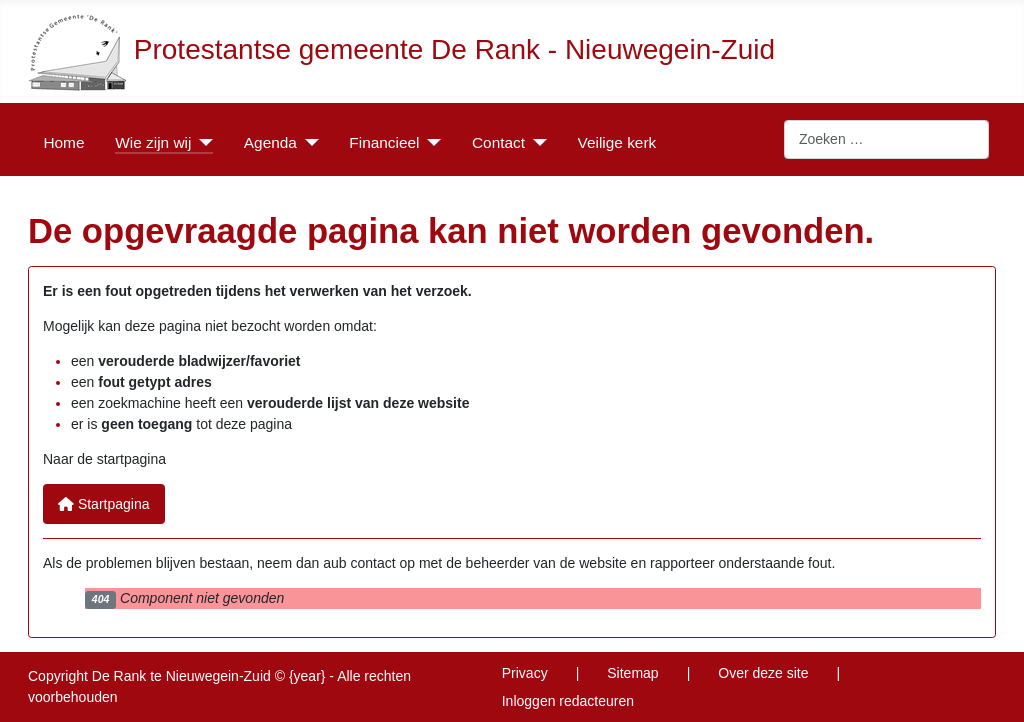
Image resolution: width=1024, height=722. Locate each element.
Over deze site (763, 673)
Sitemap (632, 673)
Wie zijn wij (153, 142)
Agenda (270, 142)
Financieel (384, 142)
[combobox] (886, 140)
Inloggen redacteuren (568, 701)
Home (63, 142)
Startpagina (104, 504)
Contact (498, 142)
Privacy (525, 673)
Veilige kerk (617, 142)
